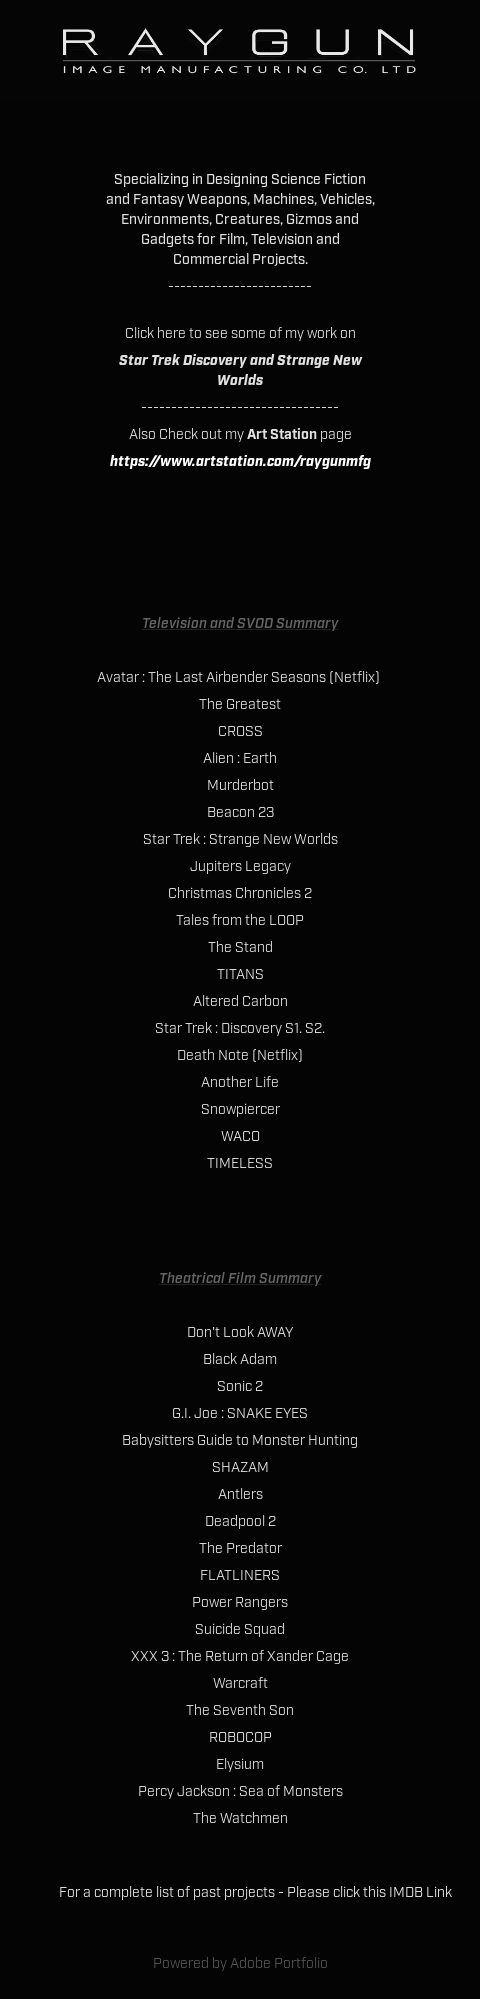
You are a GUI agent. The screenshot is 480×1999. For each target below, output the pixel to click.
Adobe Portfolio (279, 1963)
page (299, 434)
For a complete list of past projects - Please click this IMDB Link (255, 1892)
